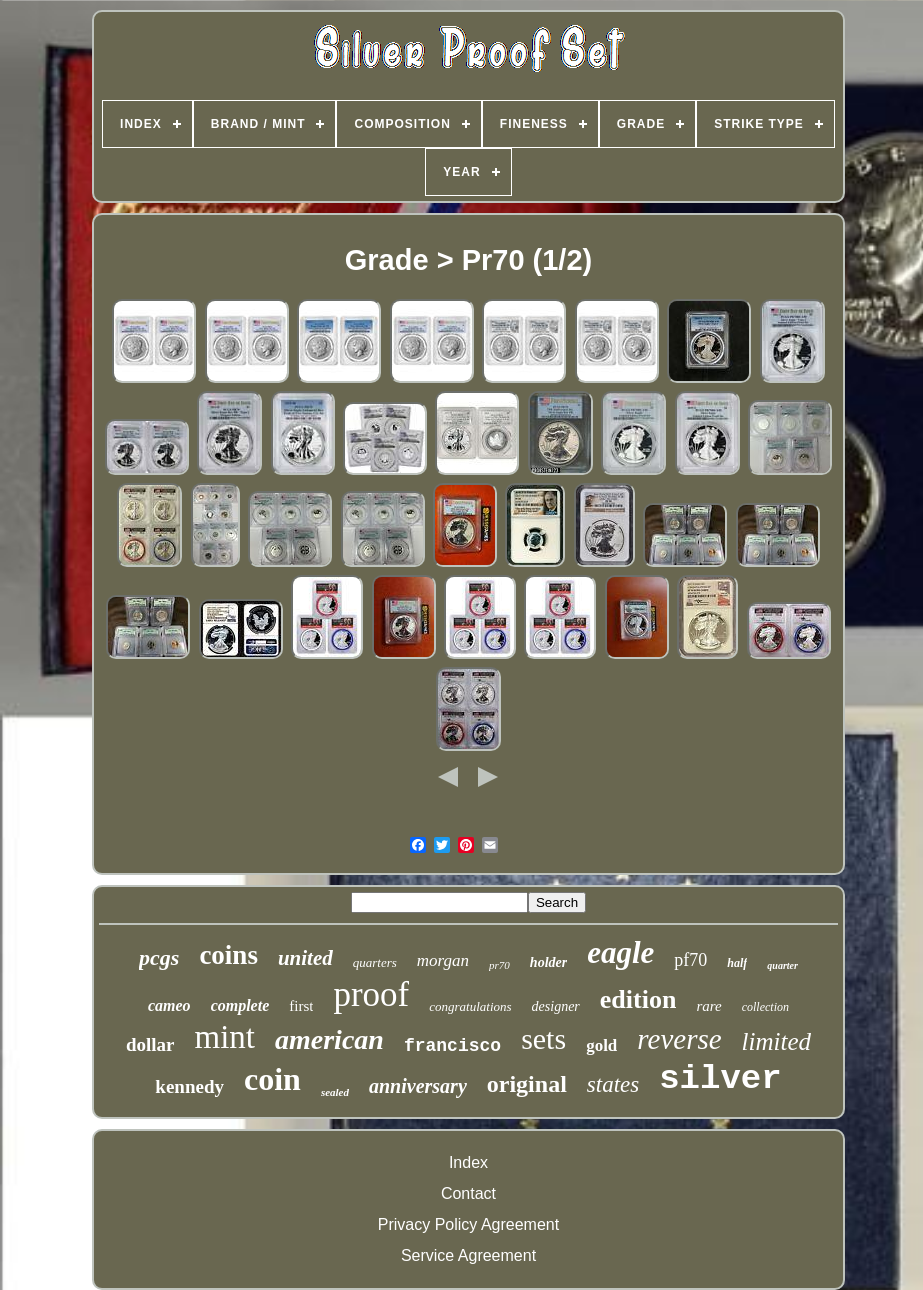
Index (468, 1162)
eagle (620, 952)
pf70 (690, 960)
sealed (335, 1092)
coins (228, 955)
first (301, 1006)
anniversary (418, 1086)
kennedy (189, 1086)
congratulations (470, 1006)
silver (720, 1079)
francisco (452, 1046)
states (613, 1084)
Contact (468, 1193)
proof (371, 994)
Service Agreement (468, 1255)
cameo (169, 1005)
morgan (443, 960)
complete (240, 1005)
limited (776, 1041)
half (737, 963)
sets (543, 1038)
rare (708, 1006)
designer (556, 1006)
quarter (782, 965)
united (305, 958)
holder (548, 962)
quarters (375, 962)
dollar (150, 1044)
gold (601, 1045)
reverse (679, 1039)
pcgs (159, 957)
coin (272, 1079)
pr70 (499, 965)
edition (638, 999)
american (329, 1039)
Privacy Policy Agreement (468, 1224)
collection (765, 1007)
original (527, 1084)
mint (225, 1037)
